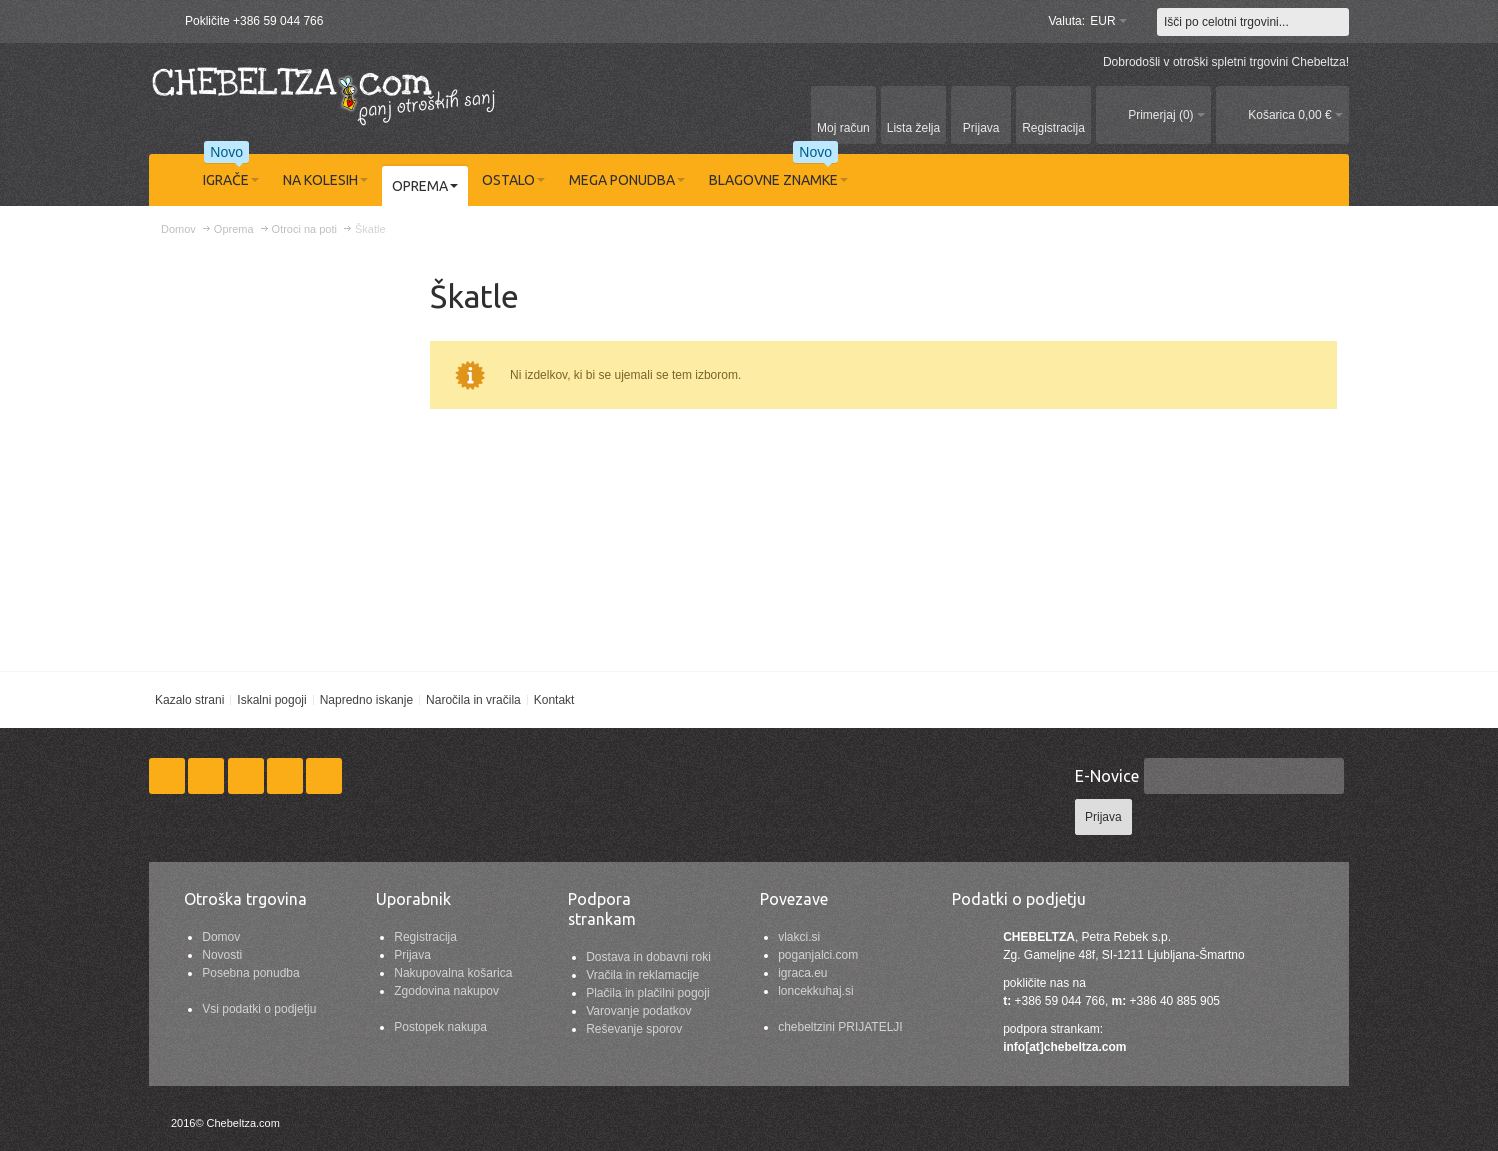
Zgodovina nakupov (446, 991)
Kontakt (554, 700)
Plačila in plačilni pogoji (647, 993)
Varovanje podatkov (638, 1011)
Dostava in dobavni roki (648, 957)
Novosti (222, 955)
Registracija (425, 937)
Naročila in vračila (473, 700)
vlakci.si (799, 937)
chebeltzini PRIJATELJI (840, 1027)
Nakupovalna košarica (453, 973)
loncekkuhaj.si (815, 991)
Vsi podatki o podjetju (259, 1009)
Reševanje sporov (634, 1029)
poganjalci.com (818, 955)
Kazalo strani (189, 700)
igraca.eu (802, 973)
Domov (221, 937)
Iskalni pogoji (271, 700)
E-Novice (1107, 776)
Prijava (412, 955)
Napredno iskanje (366, 700)
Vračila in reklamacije (642, 975)
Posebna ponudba (250, 973)
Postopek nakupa (440, 1027)
